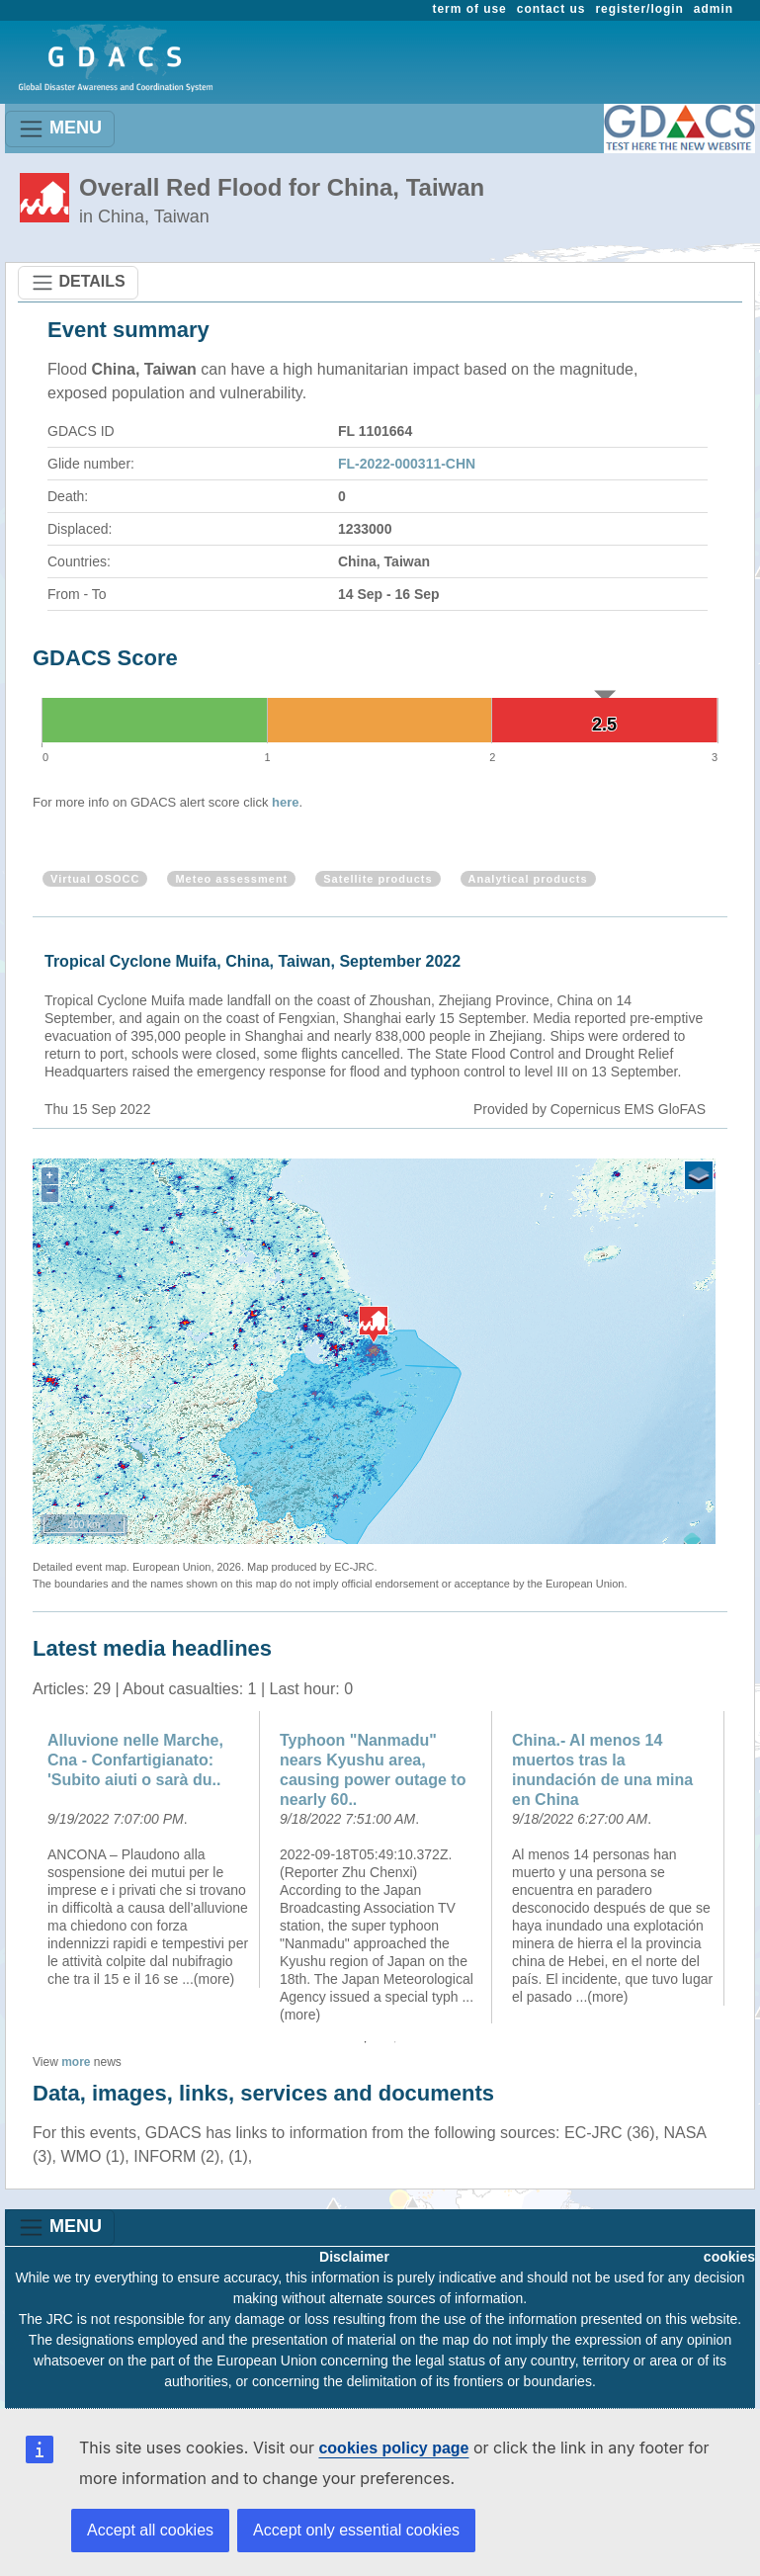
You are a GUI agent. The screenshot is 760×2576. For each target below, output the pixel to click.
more (75, 2062)
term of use (470, 9)
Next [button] (742, 1867)
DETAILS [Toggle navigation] (78, 283)
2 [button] (395, 2042)
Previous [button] (18, 1867)
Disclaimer (354, 2257)
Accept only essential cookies (356, 2530)
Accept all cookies (150, 2530)
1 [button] (366, 2042)
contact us (551, 9)
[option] (149, 1849)
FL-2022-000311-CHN (406, 464)
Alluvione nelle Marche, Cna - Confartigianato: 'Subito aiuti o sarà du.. (135, 1760)
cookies (729, 2257)
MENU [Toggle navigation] (60, 129)
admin (713, 9)
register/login (639, 9)
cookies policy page (393, 2448)
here (285, 802)
